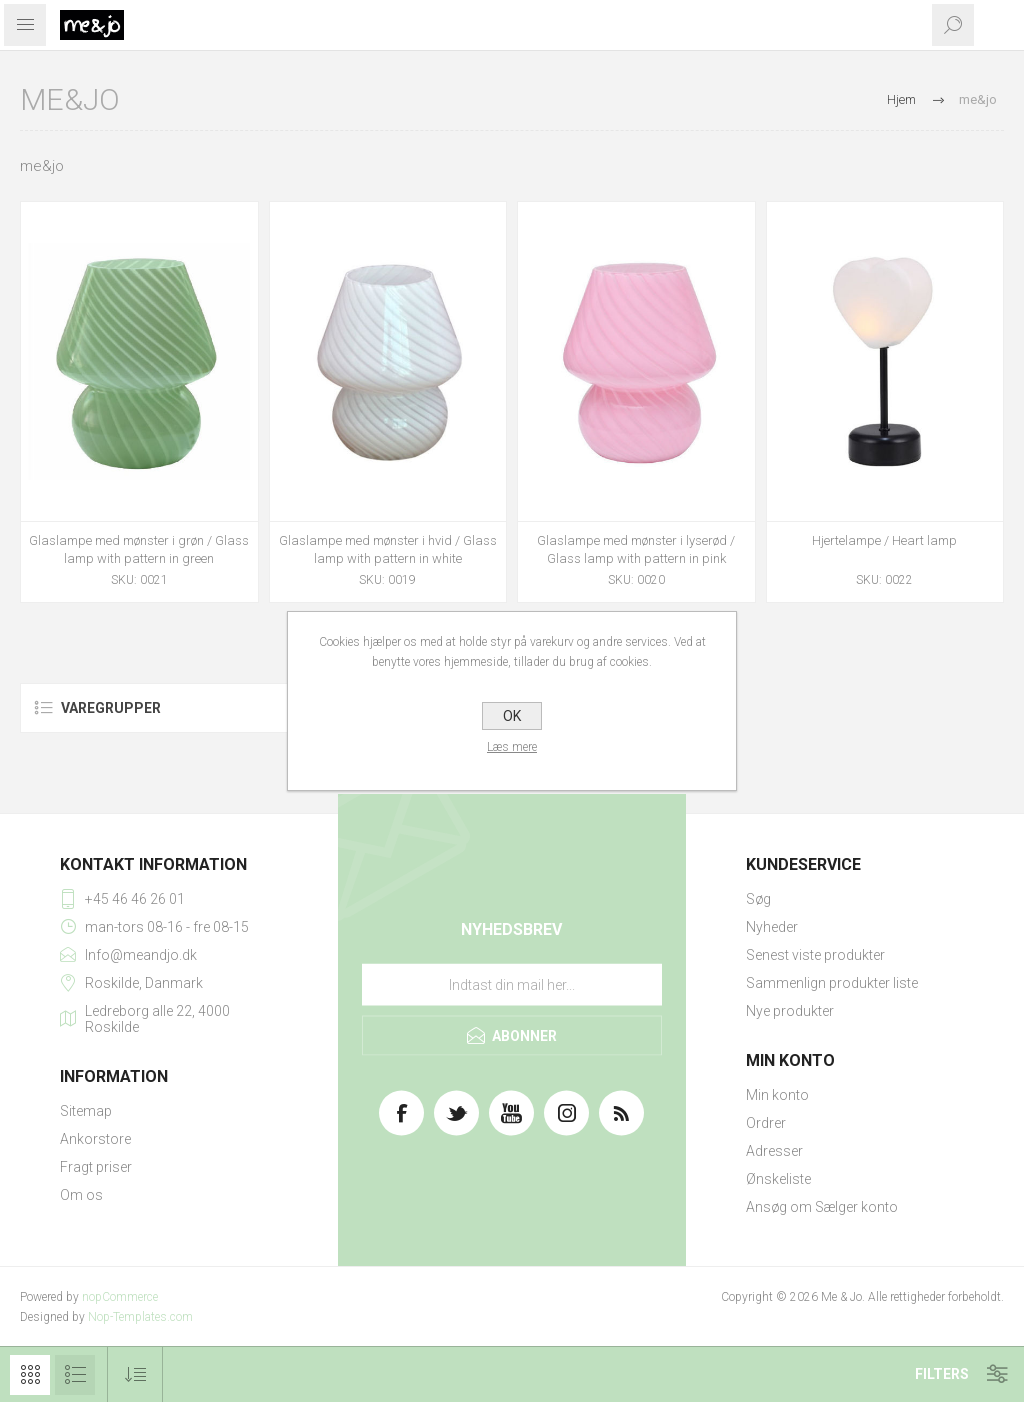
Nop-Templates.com (140, 1317)
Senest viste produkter (815, 955)
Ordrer (766, 1123)
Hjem (901, 99)
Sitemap (86, 1111)
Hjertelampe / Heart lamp (884, 540)
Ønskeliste (778, 1179)
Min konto (777, 1095)
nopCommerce (120, 1297)
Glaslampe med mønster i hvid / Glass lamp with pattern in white (388, 549)
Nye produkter (790, 1011)
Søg (758, 899)
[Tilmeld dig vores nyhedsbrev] (512, 985)
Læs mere (512, 747)
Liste (75, 1375)
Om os (81, 1195)
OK (512, 716)
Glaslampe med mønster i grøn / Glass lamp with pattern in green (139, 549)
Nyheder (772, 927)
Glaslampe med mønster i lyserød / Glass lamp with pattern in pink (636, 549)
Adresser (774, 1151)
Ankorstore (95, 1139)
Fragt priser (96, 1167)
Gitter (30, 1375)
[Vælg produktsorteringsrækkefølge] (135, 1374)
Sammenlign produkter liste (832, 983)
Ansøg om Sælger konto (822, 1207)
